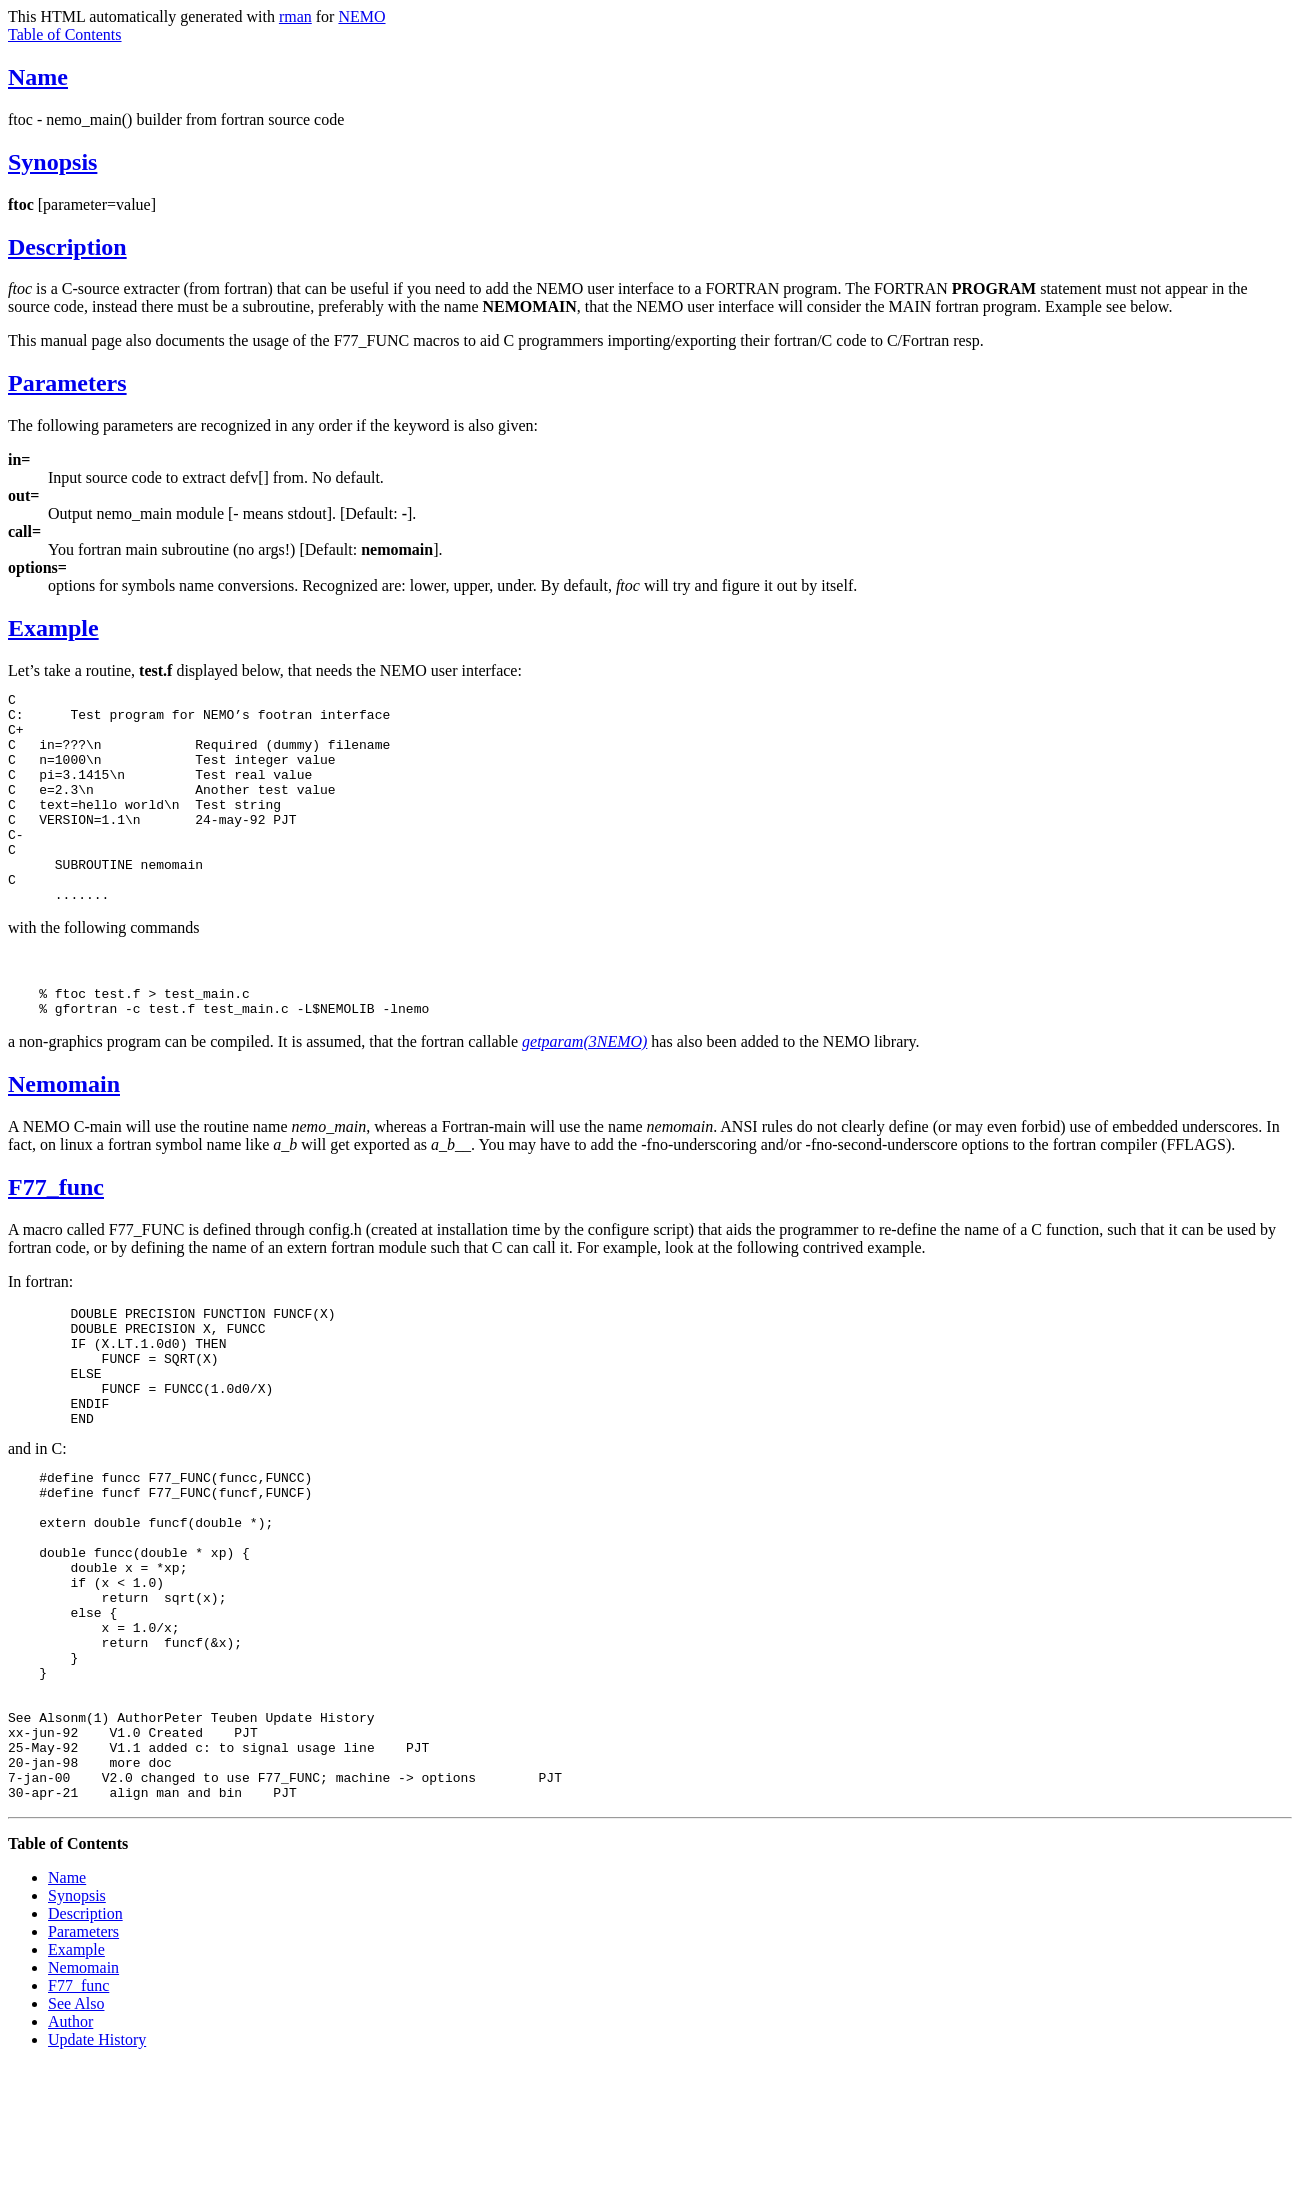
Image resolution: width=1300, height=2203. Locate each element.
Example (53, 628)
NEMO (361, 16)
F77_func (56, 1235)
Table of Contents (65, 34)
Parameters (67, 383)
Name (38, 77)
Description (67, 247)
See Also (76, 2141)
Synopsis (52, 162)
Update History (97, 2177)
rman (295, 16)
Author (70, 2159)
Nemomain (64, 1132)
